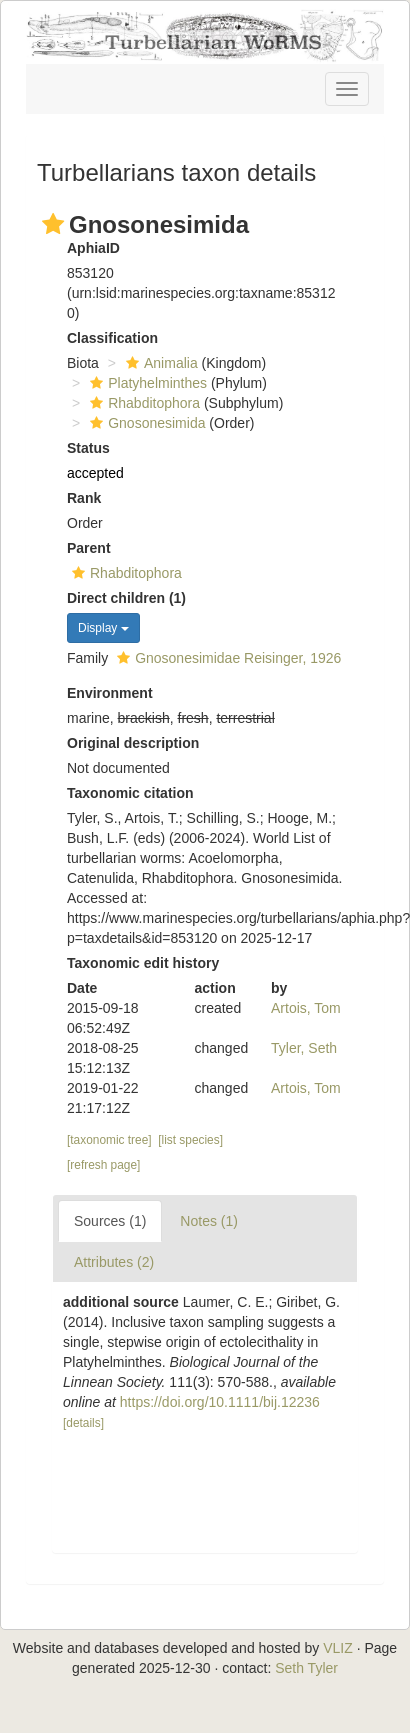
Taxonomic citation (130, 793)
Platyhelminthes (146, 383)
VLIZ (338, 1648)
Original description (133, 743)
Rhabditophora (142, 403)
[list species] (190, 1140)
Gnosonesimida (145, 423)
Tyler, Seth (304, 1048)
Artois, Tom (306, 1008)
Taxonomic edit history (143, 963)
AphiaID (93, 248)
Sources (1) (110, 1221)
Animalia (159, 363)
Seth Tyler (306, 1668)
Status (88, 448)
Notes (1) (209, 1221)
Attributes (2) (114, 1262)
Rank (84, 498)
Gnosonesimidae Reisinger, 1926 (226, 658)
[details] (83, 1423)
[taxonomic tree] (109, 1140)
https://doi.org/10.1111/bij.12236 (220, 1402)
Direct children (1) (126, 598)
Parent (89, 548)
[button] (53, 224)
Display (103, 628)
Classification (112, 338)
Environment (110, 693)
